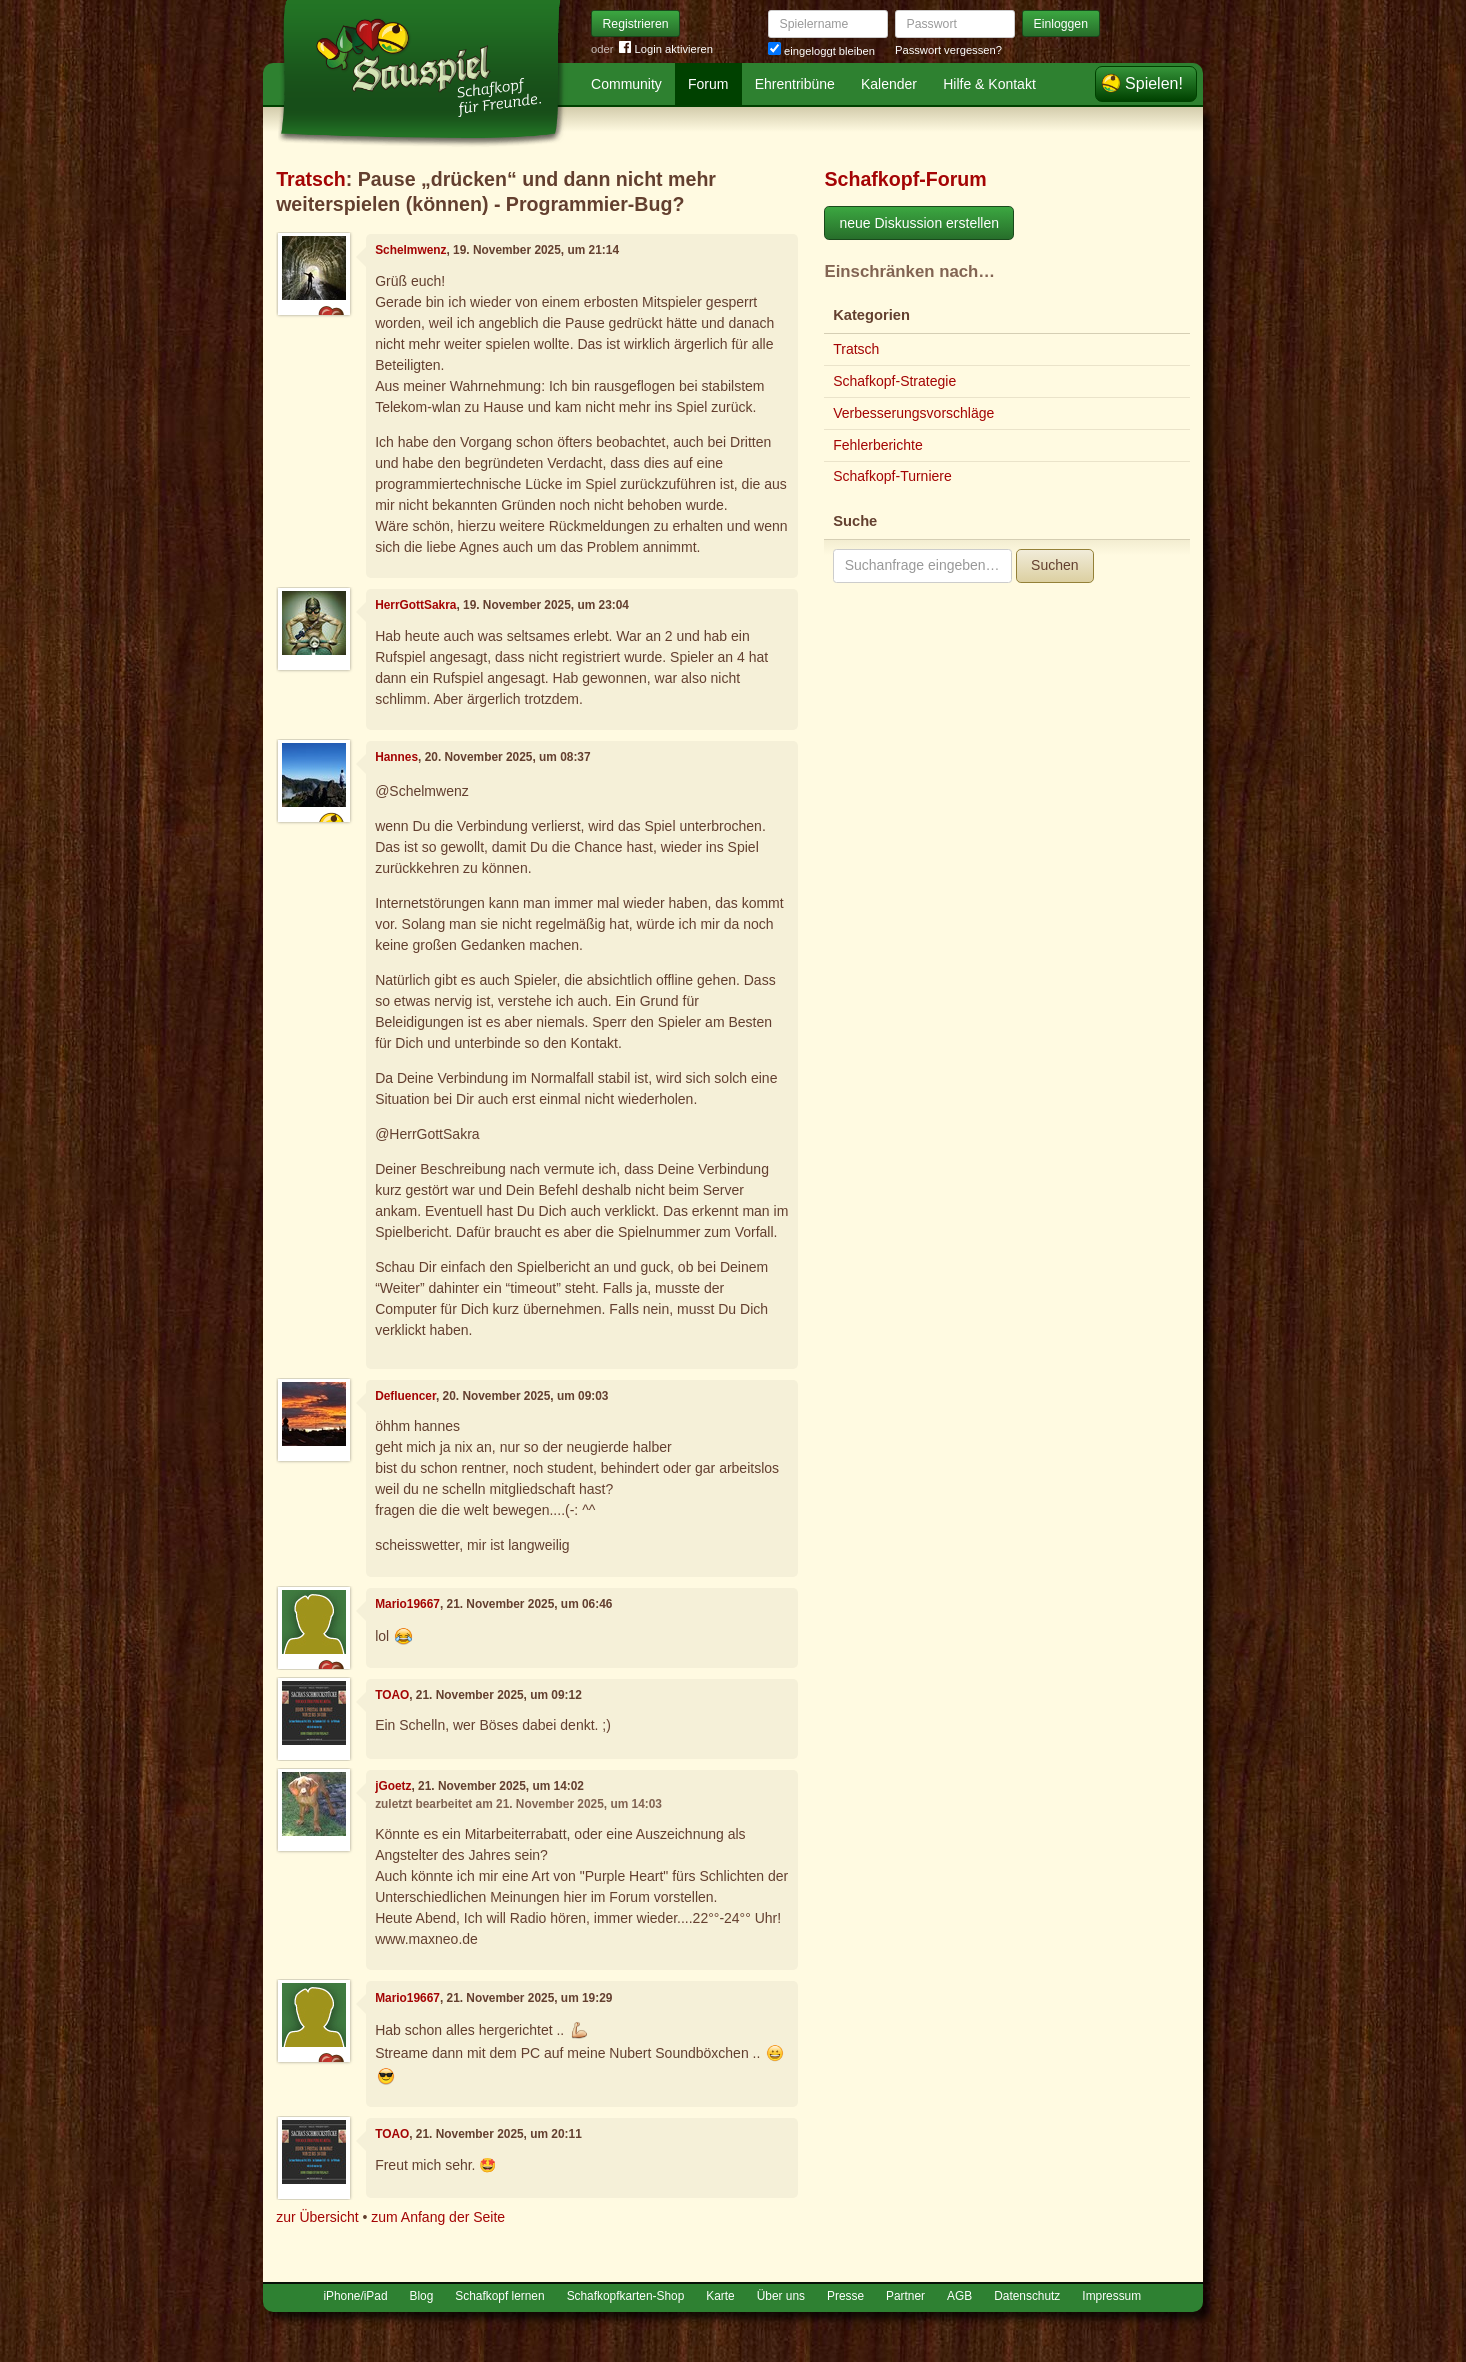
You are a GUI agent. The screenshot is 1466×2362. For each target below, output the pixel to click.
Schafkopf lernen (499, 2296)
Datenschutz (1027, 2296)
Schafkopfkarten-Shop (626, 2296)
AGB (959, 2296)
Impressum (1111, 2296)
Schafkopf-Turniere (892, 476)
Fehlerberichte (878, 445)
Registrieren (636, 24)
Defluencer (405, 1396)
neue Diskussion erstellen (919, 223)
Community (626, 84)
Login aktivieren (666, 49)
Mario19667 (407, 1604)
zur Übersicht (317, 2217)
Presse (845, 2296)
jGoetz (393, 1786)
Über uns (781, 2296)
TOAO (392, 1695)
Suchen (1054, 565)
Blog (422, 2296)
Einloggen (1061, 24)
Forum (708, 84)
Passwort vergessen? (948, 50)
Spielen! (1154, 83)
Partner (905, 2296)
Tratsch (311, 179)
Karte (720, 2296)
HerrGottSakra (415, 605)
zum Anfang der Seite (438, 2217)
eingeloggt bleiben (821, 51)
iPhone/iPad (355, 2296)
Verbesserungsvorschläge (913, 413)
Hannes (396, 757)
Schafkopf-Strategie (894, 381)
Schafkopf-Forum (905, 179)
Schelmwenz (410, 250)
